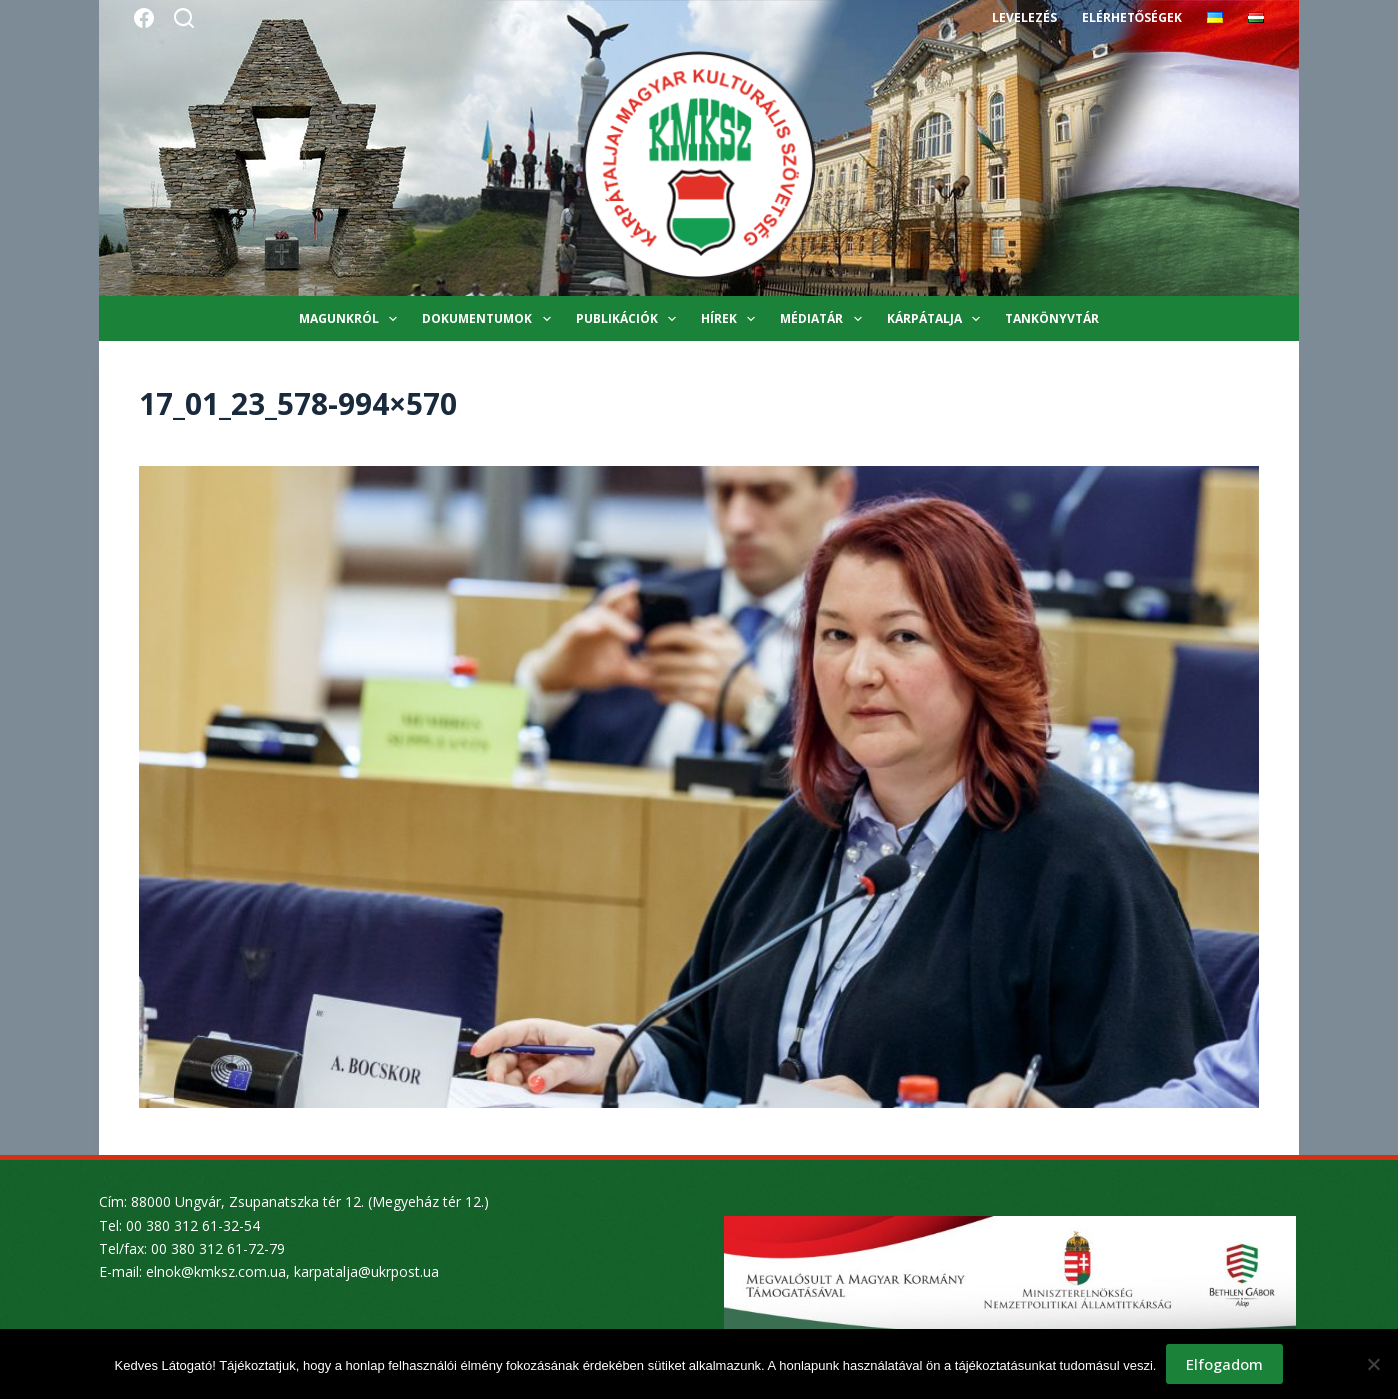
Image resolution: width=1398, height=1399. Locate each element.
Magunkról (352, 319)
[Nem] (1373, 1364)
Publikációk (630, 319)
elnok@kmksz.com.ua (216, 1271)
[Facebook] (144, 18)
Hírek (732, 319)
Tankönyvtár (1052, 318)
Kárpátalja (937, 319)
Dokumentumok (490, 319)
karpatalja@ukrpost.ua (366, 1271)
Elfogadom (1224, 1364)
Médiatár (824, 319)
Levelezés (1024, 17)
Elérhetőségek (1132, 17)
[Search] (184, 18)
